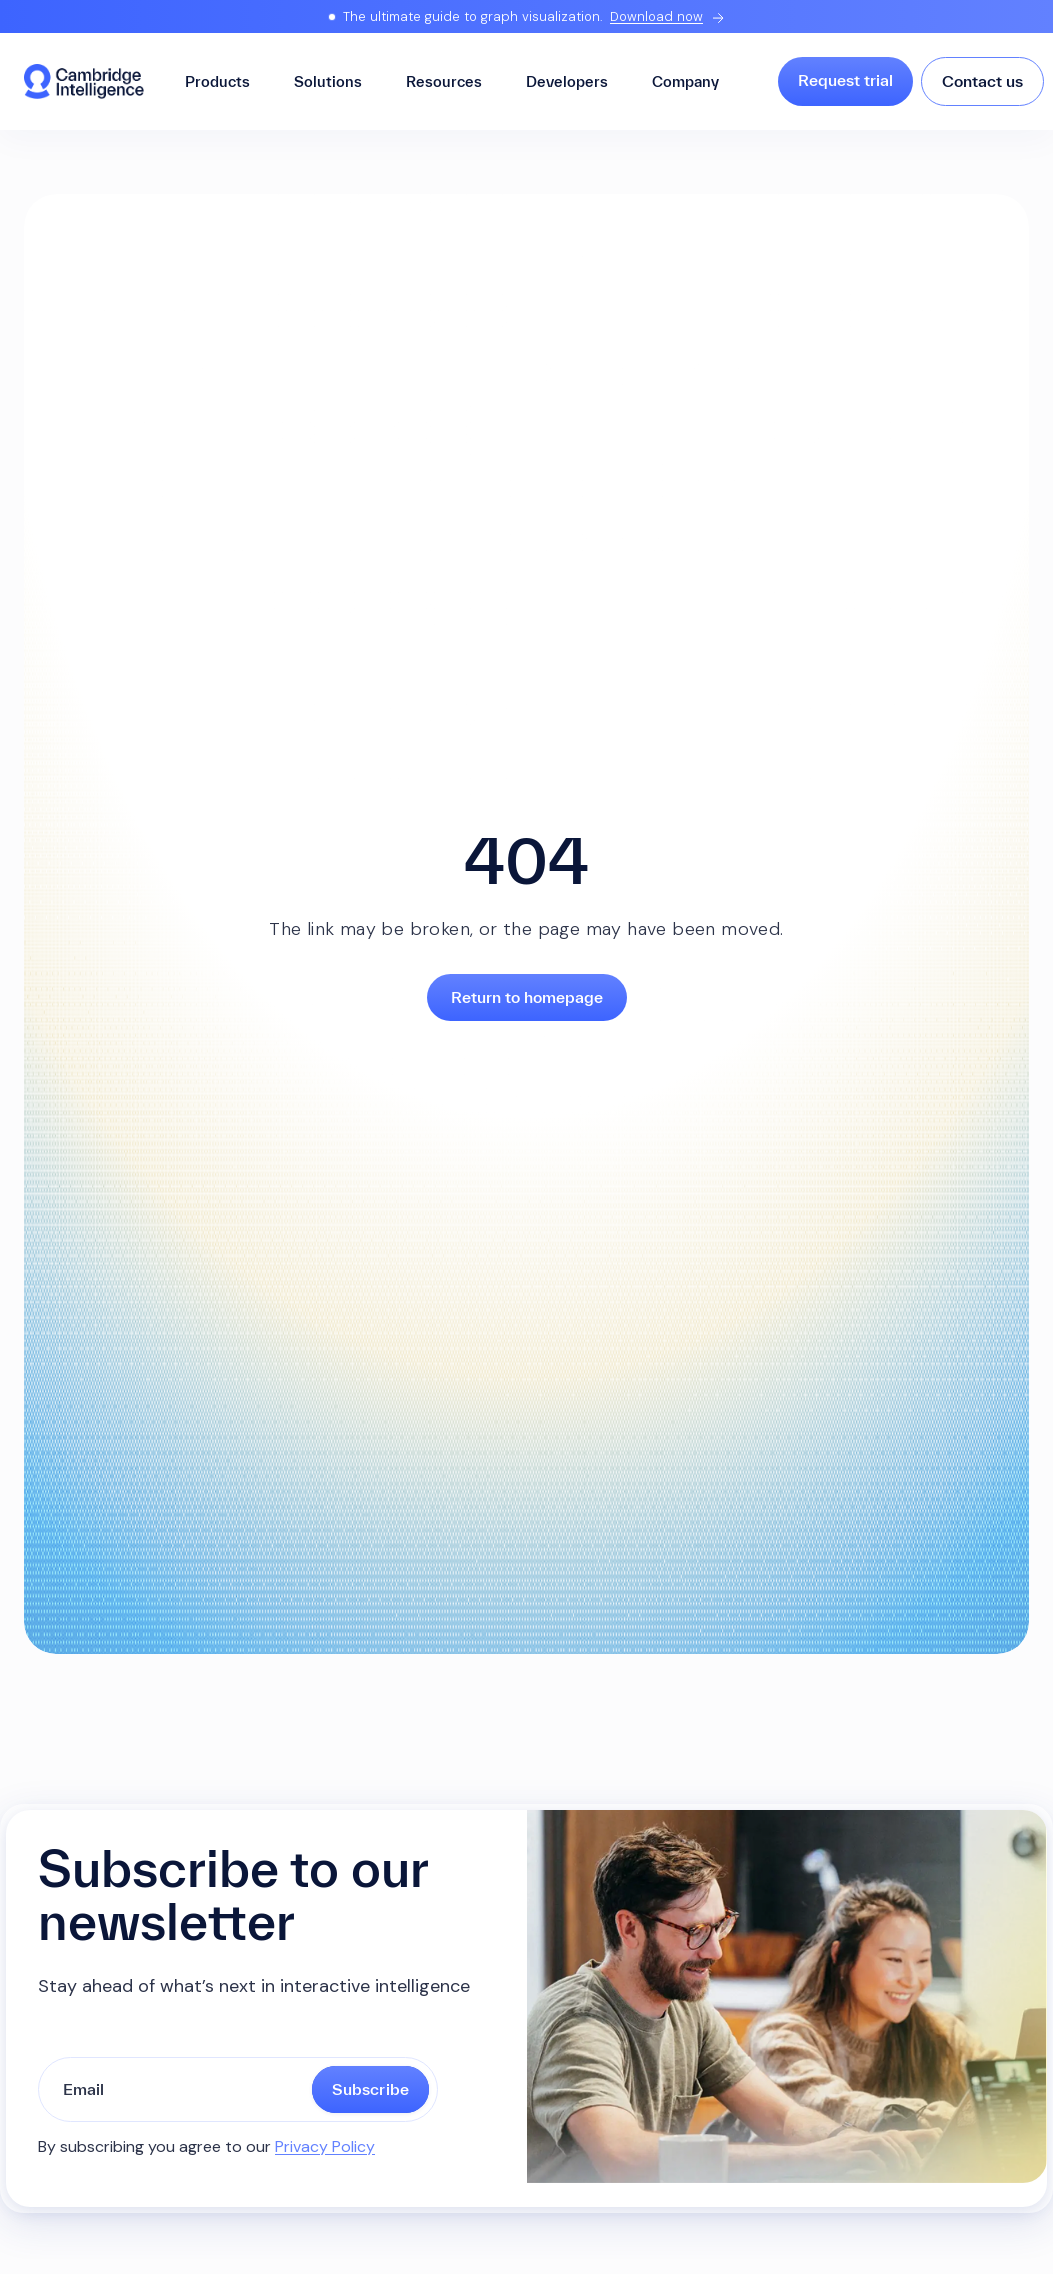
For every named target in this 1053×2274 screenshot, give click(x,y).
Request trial (845, 80)
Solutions (328, 81)
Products (217, 81)
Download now (656, 16)
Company (685, 81)
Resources (444, 81)
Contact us (982, 81)
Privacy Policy (325, 2146)
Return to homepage (527, 997)
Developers (567, 81)
